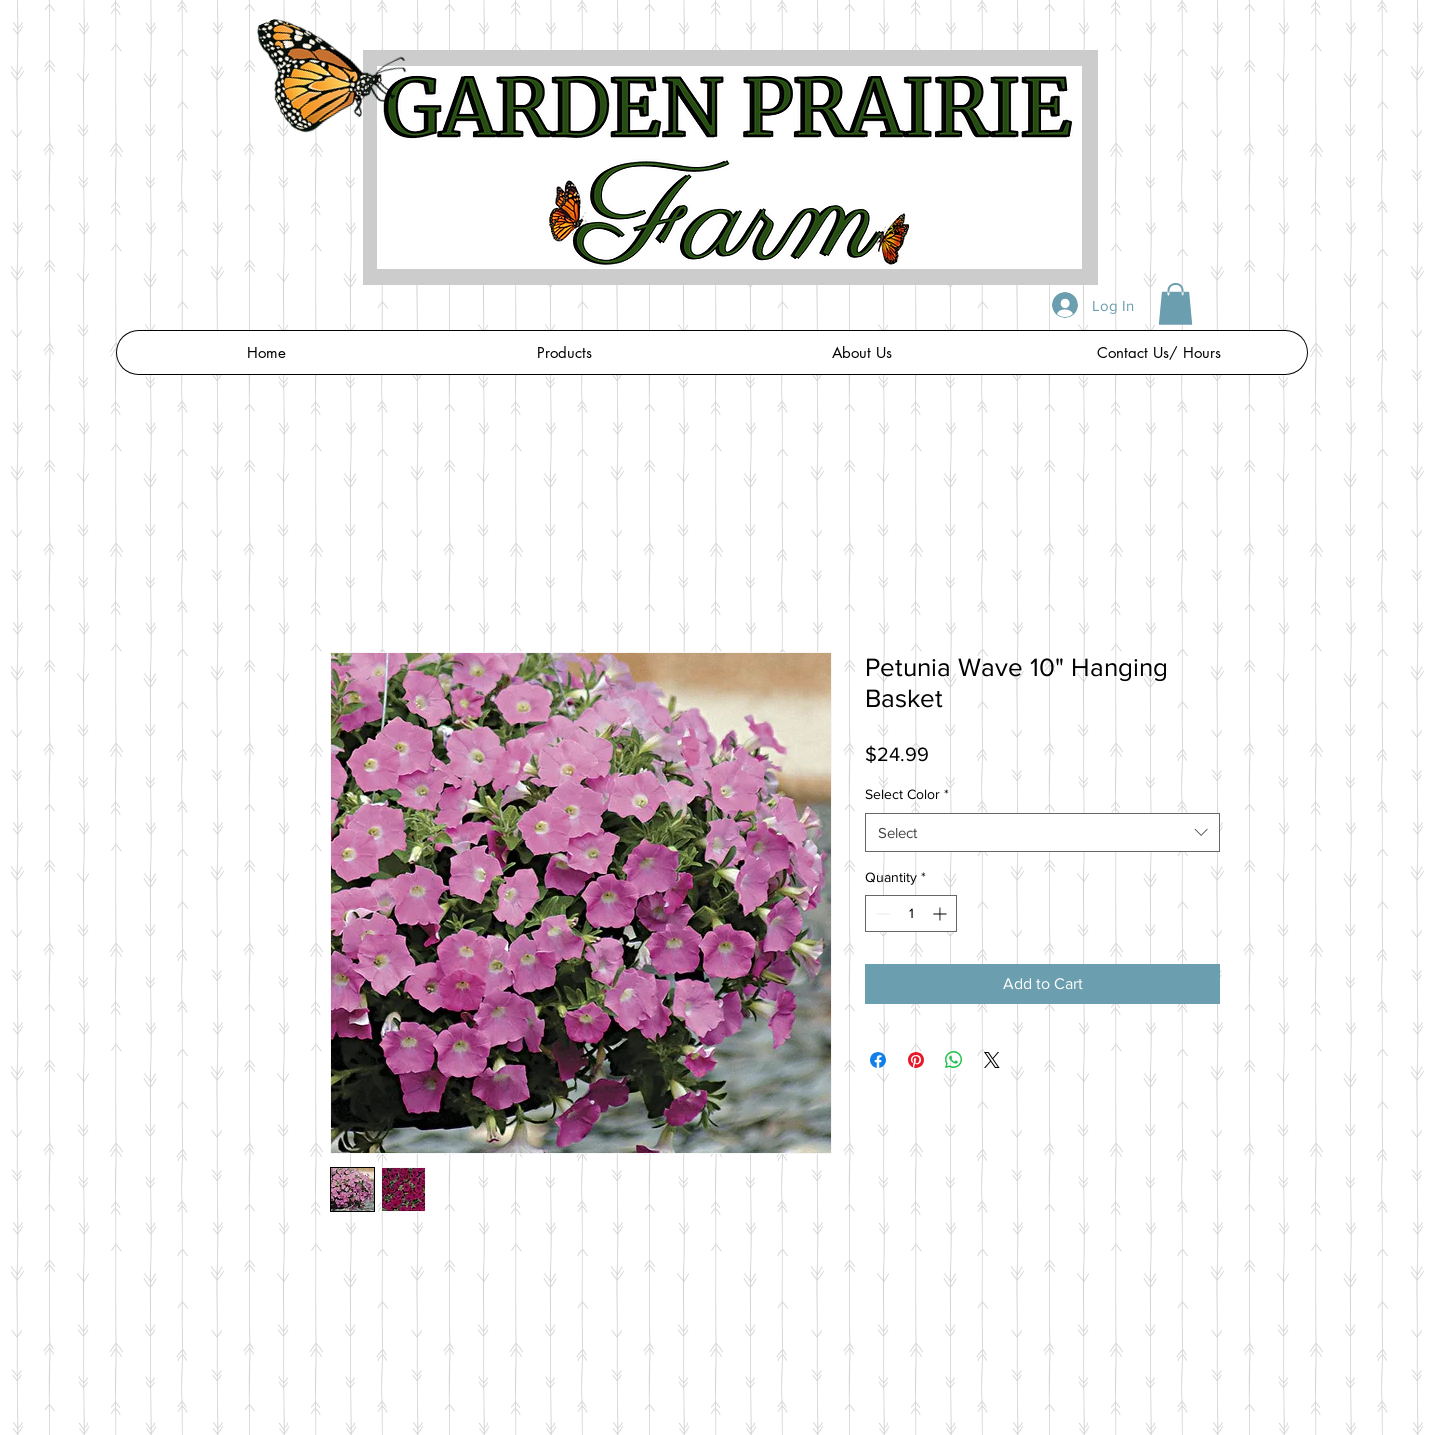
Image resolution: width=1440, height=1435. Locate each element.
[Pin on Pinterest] (916, 1060)
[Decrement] (880, 913)
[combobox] (1042, 832)
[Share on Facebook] (878, 1060)
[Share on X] (992, 1060)
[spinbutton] (911, 913)
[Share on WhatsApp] (954, 1060)
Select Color (907, 794)
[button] (1175, 304)
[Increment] (941, 913)
